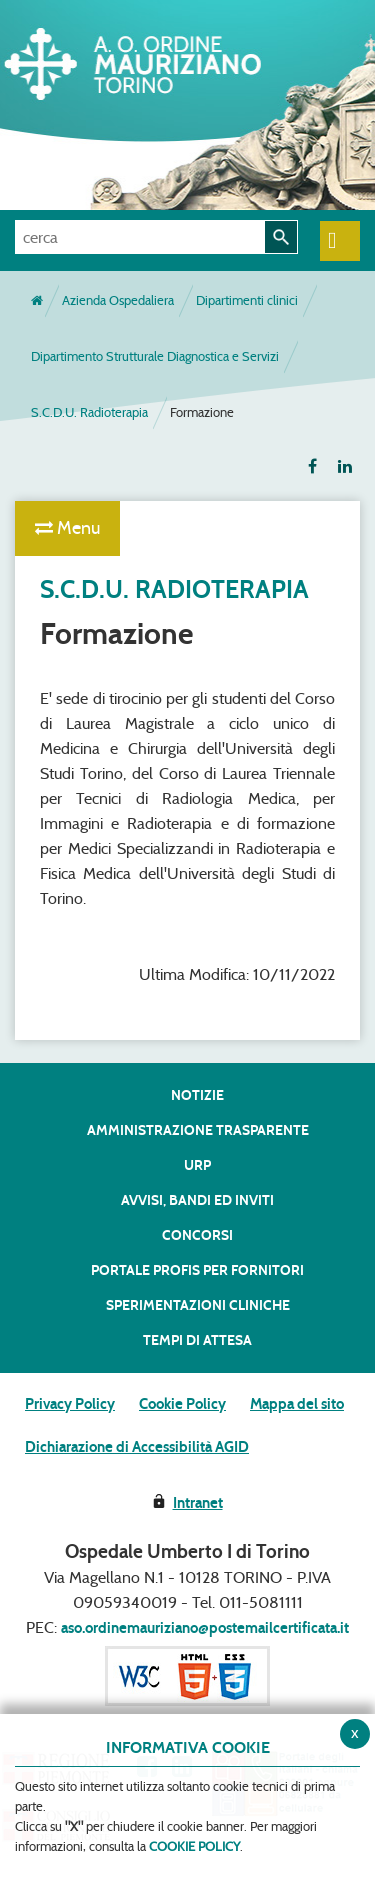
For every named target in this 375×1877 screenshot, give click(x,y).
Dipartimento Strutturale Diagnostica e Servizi (155, 356)
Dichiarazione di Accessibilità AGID (137, 1447)
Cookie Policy (182, 1404)
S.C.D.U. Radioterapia (89, 412)
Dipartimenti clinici (247, 300)
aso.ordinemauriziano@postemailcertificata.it (205, 1628)
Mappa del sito (297, 1404)
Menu (67, 528)
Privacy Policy (70, 1404)
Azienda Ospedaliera (118, 300)
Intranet (198, 1503)
